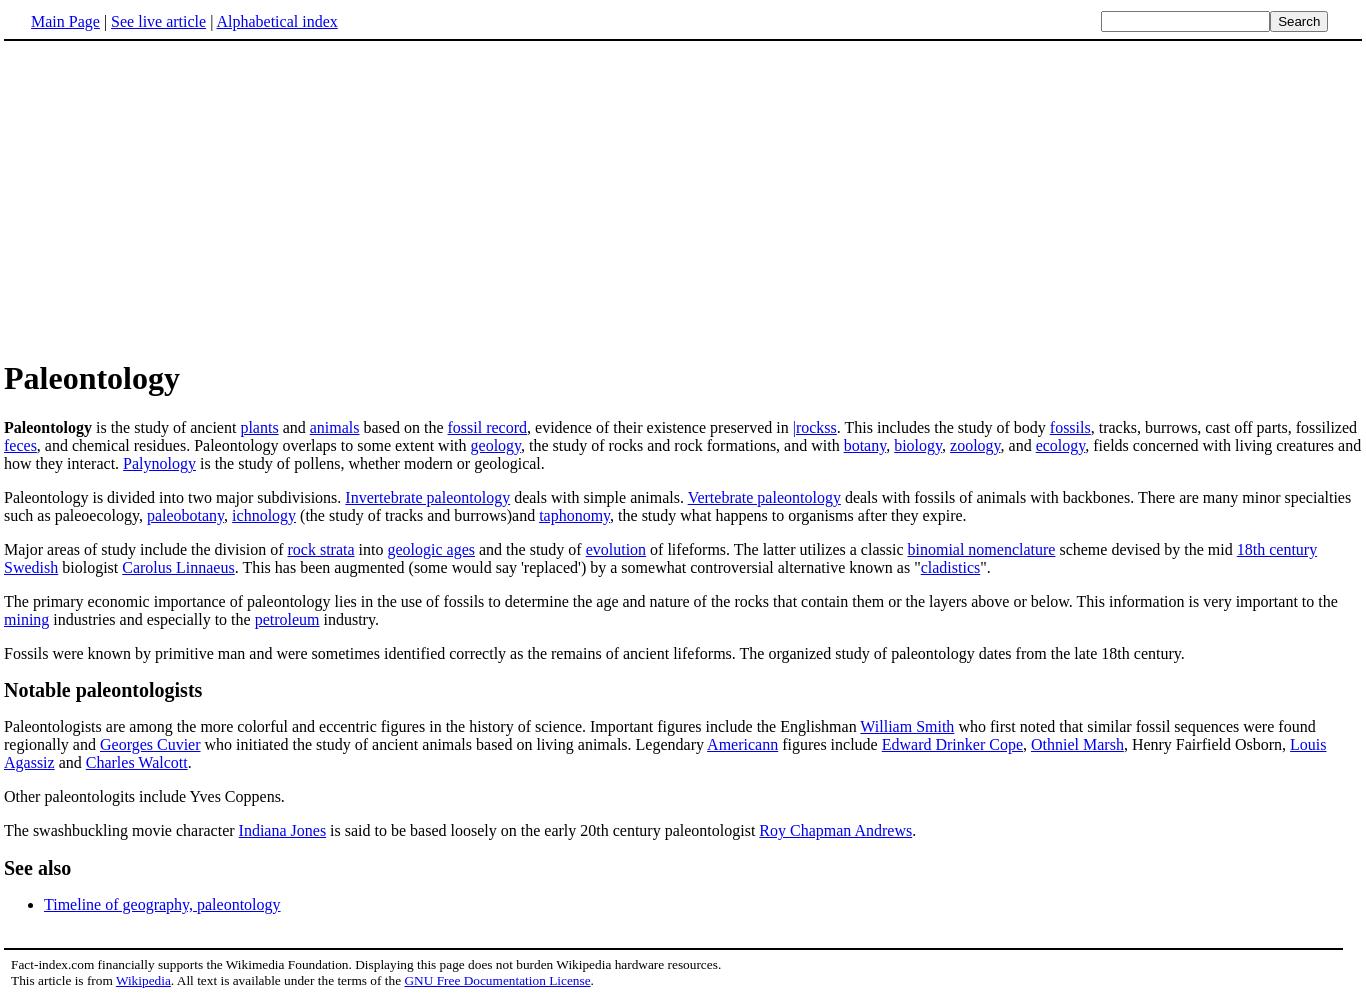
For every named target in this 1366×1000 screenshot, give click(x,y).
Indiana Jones (283, 830)
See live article (158, 21)
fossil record (488, 427)
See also (37, 868)
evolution (616, 549)
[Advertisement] (172, 199)
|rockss (815, 427)
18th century (1277, 549)
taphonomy (574, 515)
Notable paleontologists (103, 690)
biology (918, 445)
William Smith (907, 726)
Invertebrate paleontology (427, 497)
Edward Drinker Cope (952, 744)
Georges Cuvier (150, 744)
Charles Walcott (137, 762)
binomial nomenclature (981, 549)
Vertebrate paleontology (764, 497)
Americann (742, 744)
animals (335, 427)
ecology (1061, 445)
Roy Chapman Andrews (835, 830)
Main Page (65, 21)
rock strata (321, 549)
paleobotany (185, 515)
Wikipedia (143, 980)
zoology (975, 445)
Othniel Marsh (1077, 744)
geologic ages (431, 549)
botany (865, 445)
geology (496, 445)
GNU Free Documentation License (497, 980)
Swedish (31, 567)
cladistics (951, 567)
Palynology (159, 463)
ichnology (264, 515)
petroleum (287, 619)
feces (20, 445)
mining (26, 619)
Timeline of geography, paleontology (162, 904)
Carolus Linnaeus (178, 567)
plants (259, 427)
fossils (1070, 427)
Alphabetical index (276, 21)
